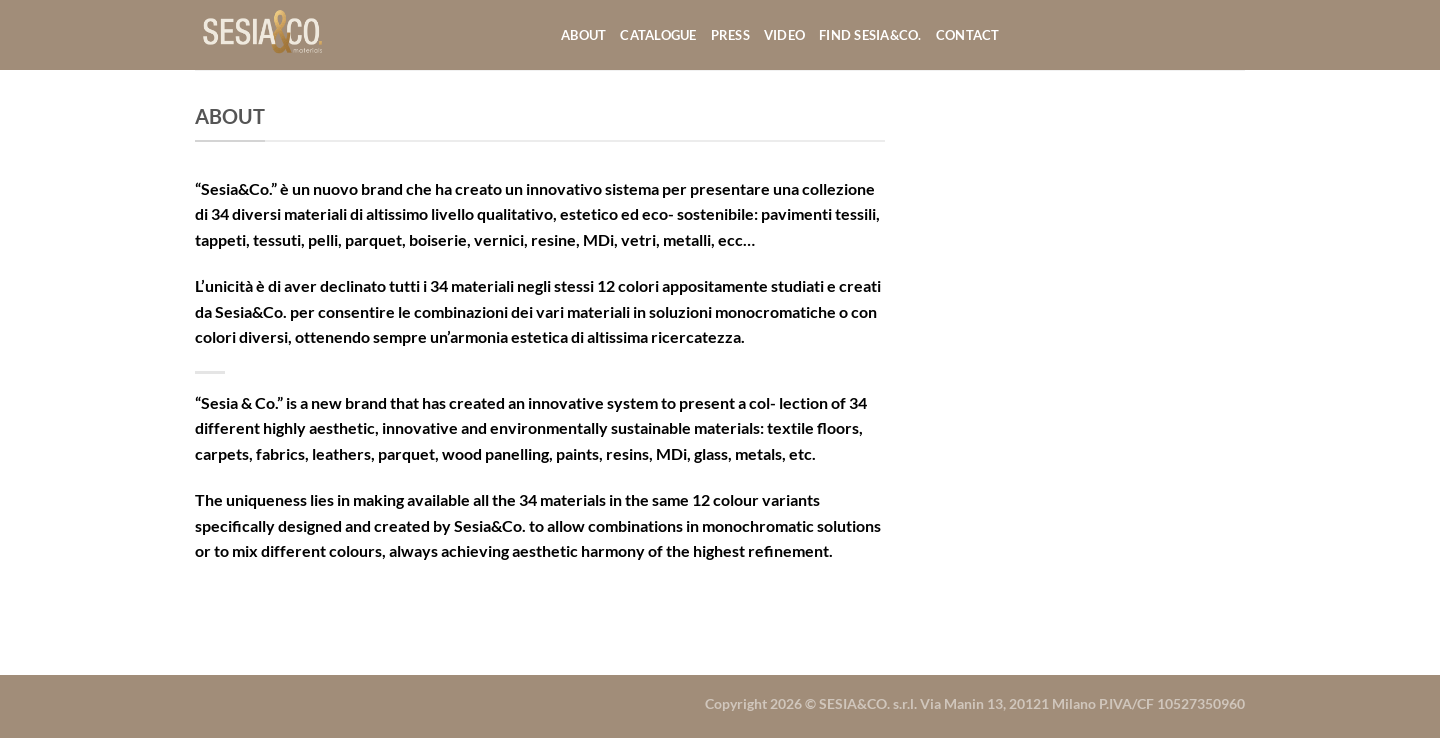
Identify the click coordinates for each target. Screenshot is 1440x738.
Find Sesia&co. (870, 35)
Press (730, 35)
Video (784, 35)
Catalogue (658, 35)
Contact (968, 35)
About (583, 35)
